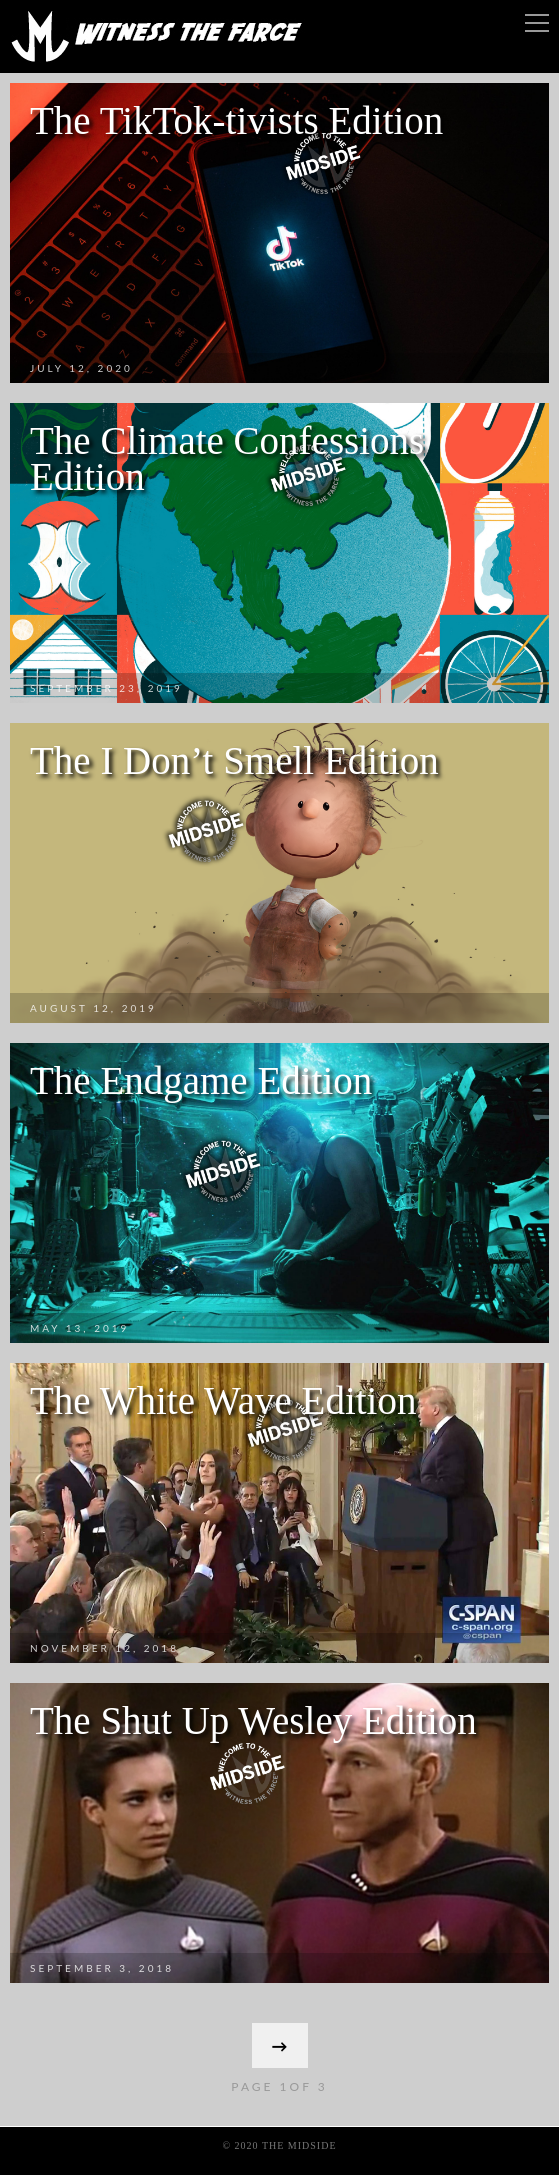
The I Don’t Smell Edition (234, 760)
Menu (537, 23)
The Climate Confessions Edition (227, 458)
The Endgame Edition (201, 1080)
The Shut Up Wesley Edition (253, 1720)
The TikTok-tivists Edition (236, 120)
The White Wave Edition (223, 1400)
